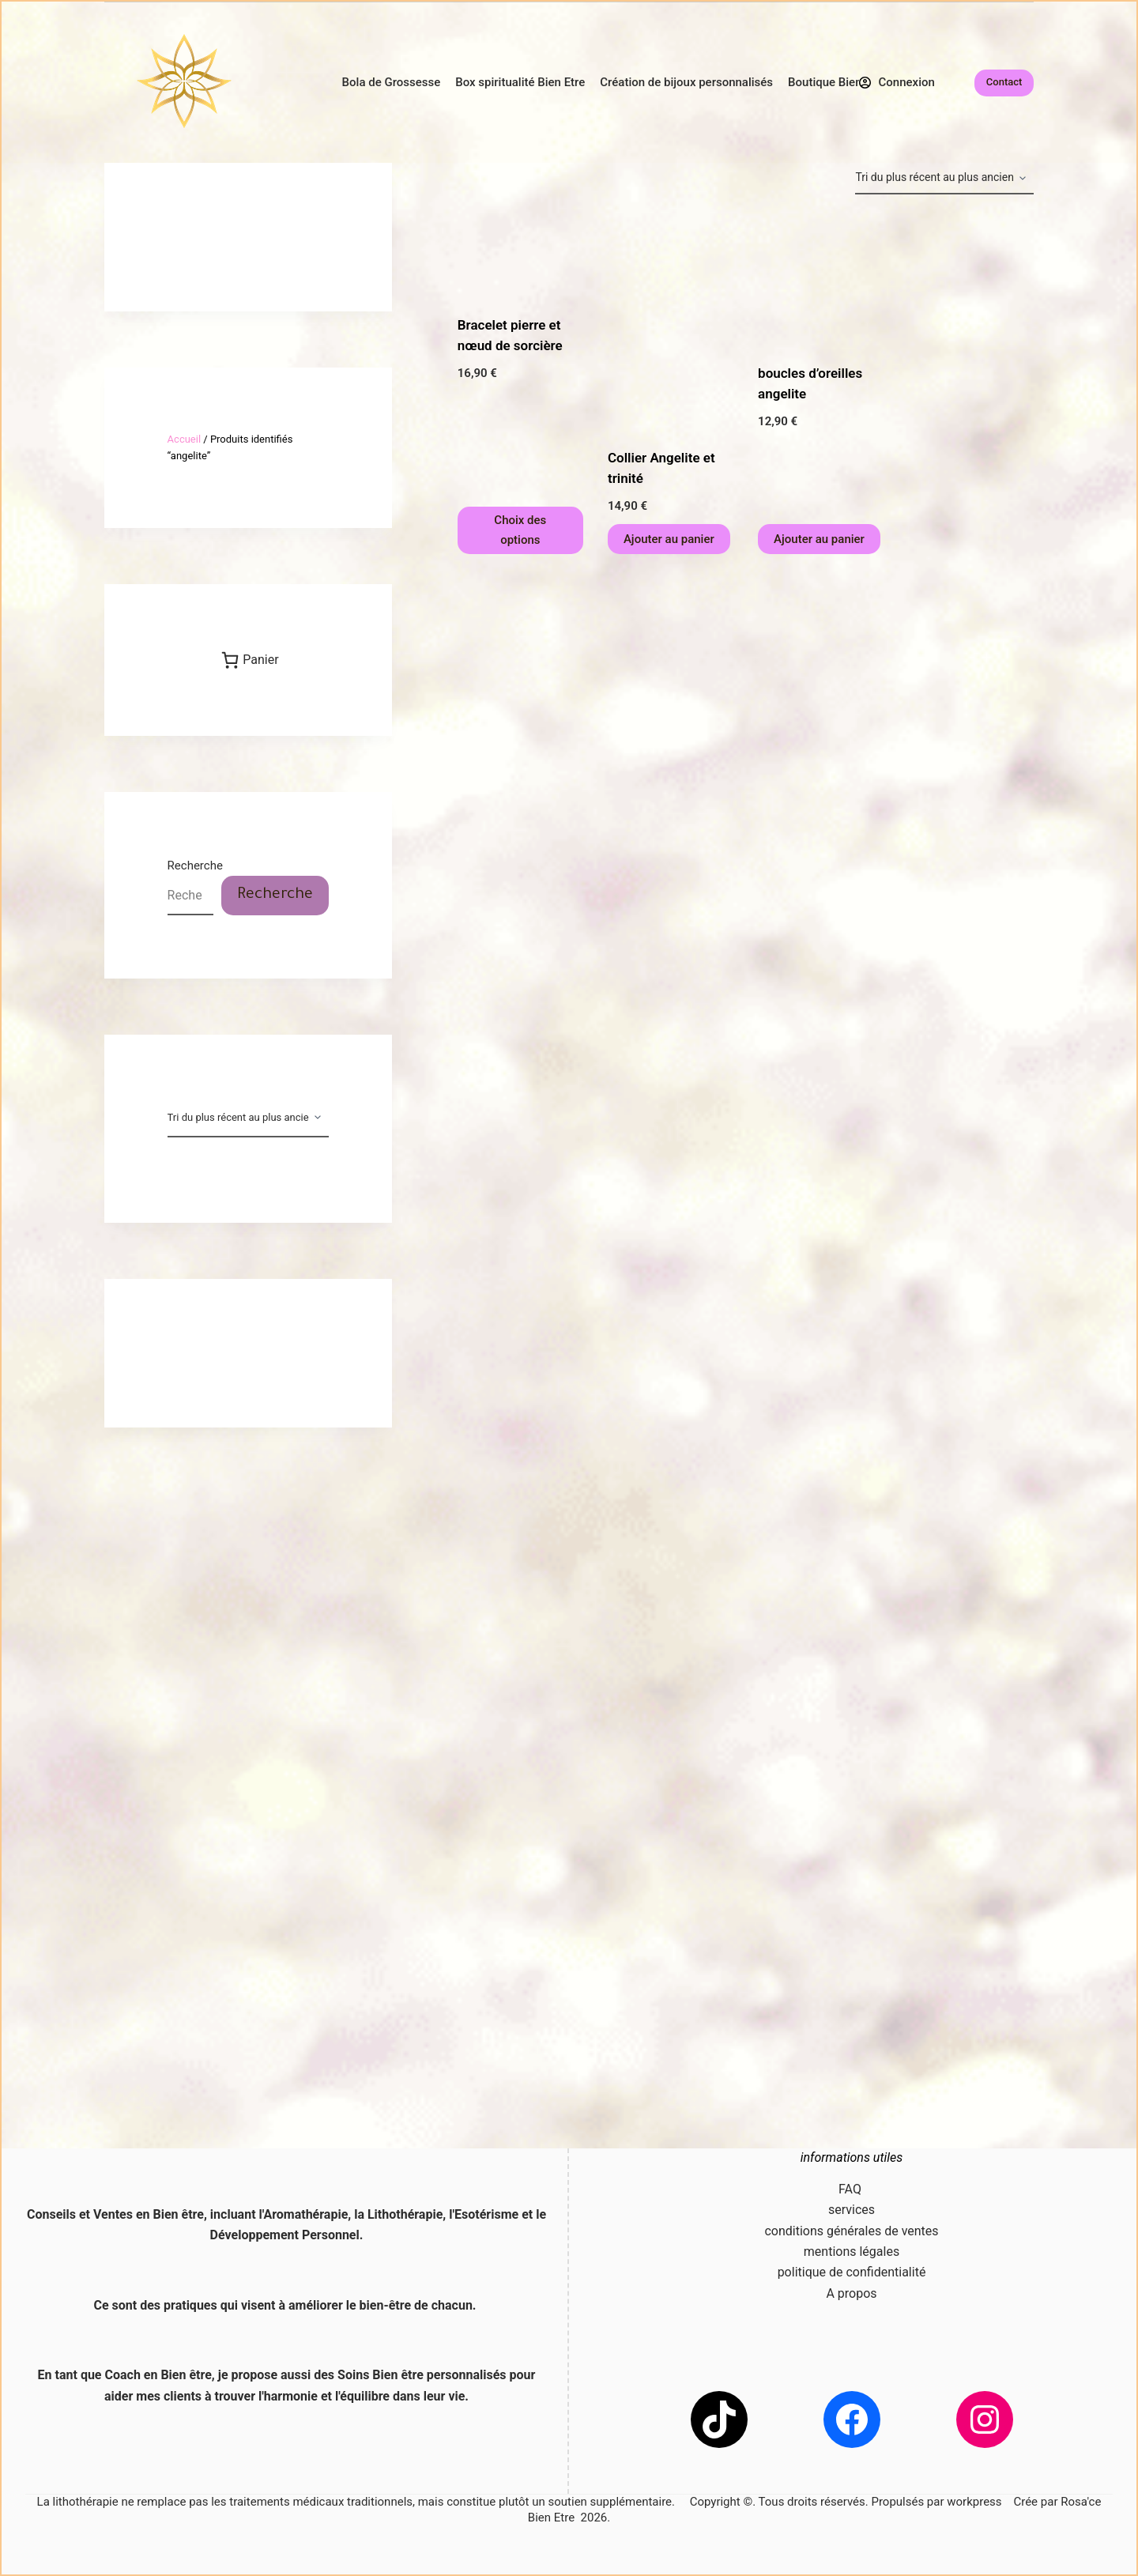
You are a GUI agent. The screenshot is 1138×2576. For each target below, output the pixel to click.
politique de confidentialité (852, 2272)
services (851, 2209)
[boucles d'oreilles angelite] (821, 279)
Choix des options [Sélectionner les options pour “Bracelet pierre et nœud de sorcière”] (520, 530)
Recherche (195, 865)
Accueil (184, 439)
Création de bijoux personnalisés (686, 82)
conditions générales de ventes (851, 2230)
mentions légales (851, 2251)
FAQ (851, 2189)
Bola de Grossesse (391, 82)
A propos (851, 2293)
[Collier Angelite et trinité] (670, 321)
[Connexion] (897, 82)
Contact (1004, 82)
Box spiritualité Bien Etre (520, 82)
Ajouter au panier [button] (669, 539)
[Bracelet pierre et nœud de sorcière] (520, 255)
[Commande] (944, 178)
